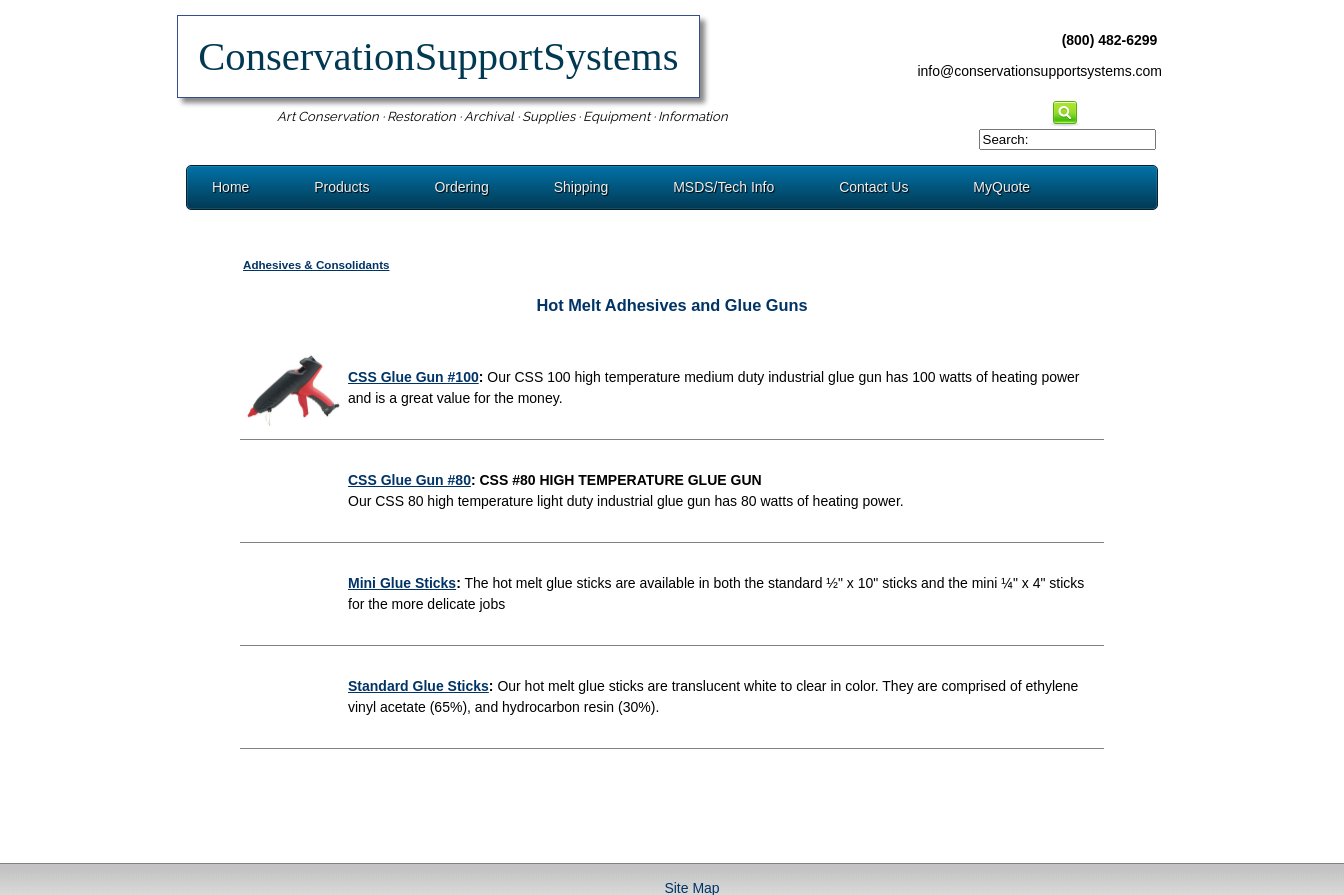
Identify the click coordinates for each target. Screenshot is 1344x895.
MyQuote (1001, 187)
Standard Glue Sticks (418, 686)
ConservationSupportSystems (438, 56)
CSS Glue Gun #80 (409, 480)
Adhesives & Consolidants (316, 264)
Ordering (461, 187)
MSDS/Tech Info (723, 187)
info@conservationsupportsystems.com (1039, 71)
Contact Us (873, 187)
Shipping (581, 187)
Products (341, 187)
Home (230, 187)
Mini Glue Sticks (402, 583)
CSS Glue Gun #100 (413, 377)
